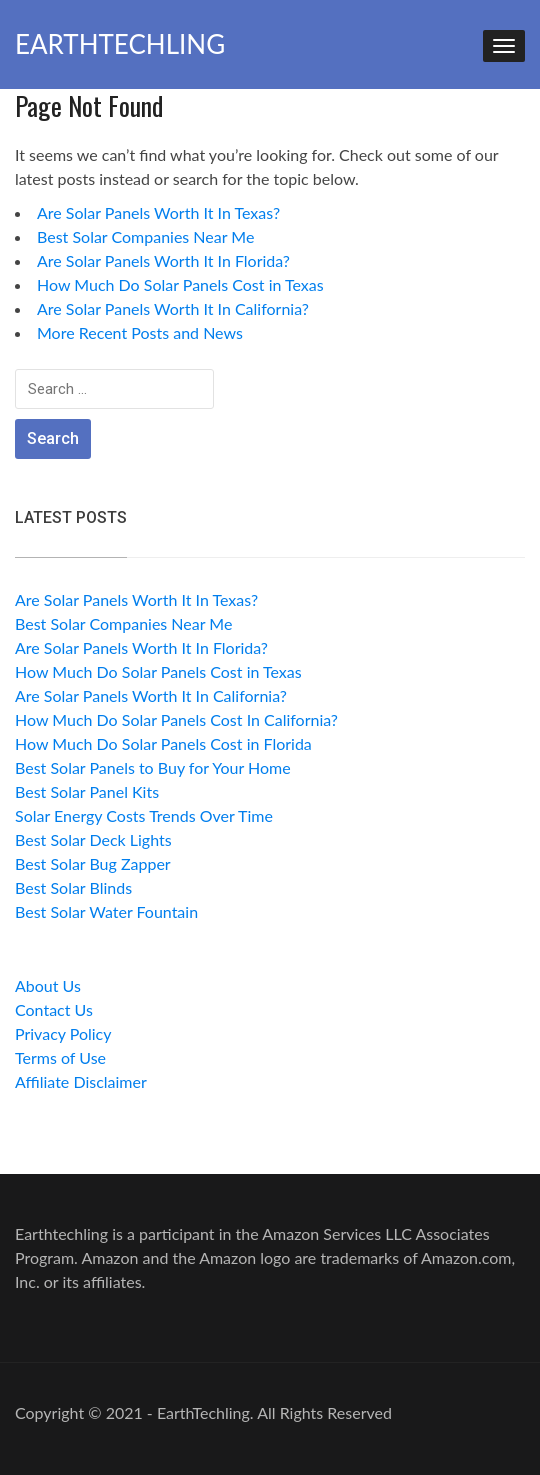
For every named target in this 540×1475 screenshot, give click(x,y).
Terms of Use (60, 1057)
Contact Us (54, 1009)
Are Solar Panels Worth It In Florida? (163, 260)
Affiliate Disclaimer (81, 1081)
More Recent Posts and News (140, 332)
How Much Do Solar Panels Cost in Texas (180, 284)
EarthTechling (120, 44)
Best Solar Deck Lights (93, 839)
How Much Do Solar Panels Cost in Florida (163, 743)
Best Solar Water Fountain (106, 911)
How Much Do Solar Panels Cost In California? (176, 719)
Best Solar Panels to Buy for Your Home (153, 767)
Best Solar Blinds (73, 887)
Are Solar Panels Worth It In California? (173, 308)
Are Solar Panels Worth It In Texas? (158, 212)
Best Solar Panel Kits (87, 791)
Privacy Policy (63, 1033)
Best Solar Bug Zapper (93, 863)
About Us (48, 985)
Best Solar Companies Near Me (145, 236)
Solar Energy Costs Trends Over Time (144, 815)
